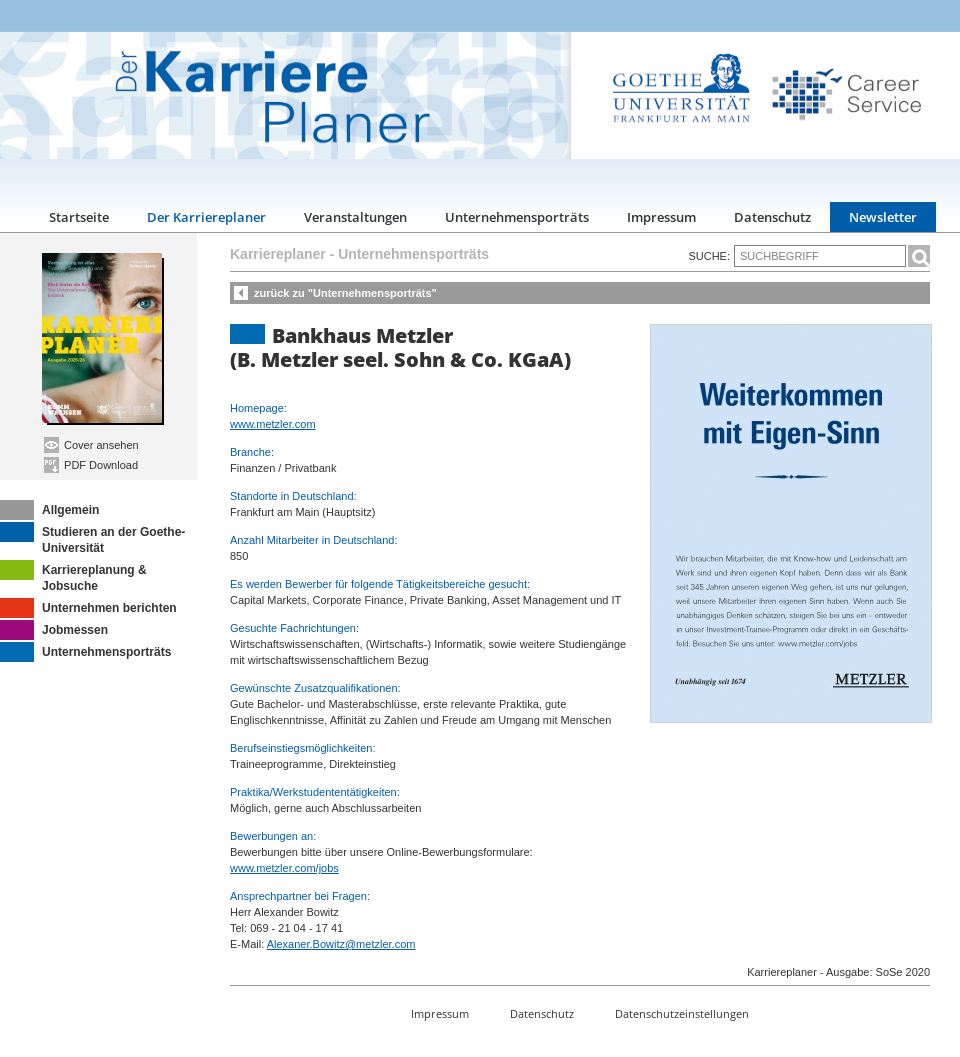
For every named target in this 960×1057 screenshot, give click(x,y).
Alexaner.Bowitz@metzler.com (341, 944)
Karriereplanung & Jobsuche (73, 576)
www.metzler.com (273, 424)
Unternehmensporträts (517, 217)
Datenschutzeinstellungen (682, 1013)
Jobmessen (54, 630)
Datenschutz (772, 217)
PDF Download (91, 465)
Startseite (79, 217)
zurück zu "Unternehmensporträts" (345, 293)
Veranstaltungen (355, 217)
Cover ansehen (91, 445)
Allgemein (49, 510)
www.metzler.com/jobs (284, 868)
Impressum (661, 217)
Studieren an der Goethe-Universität (92, 538)
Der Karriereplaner (206, 217)
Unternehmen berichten (88, 608)
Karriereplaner (278, 254)
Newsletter (883, 217)
